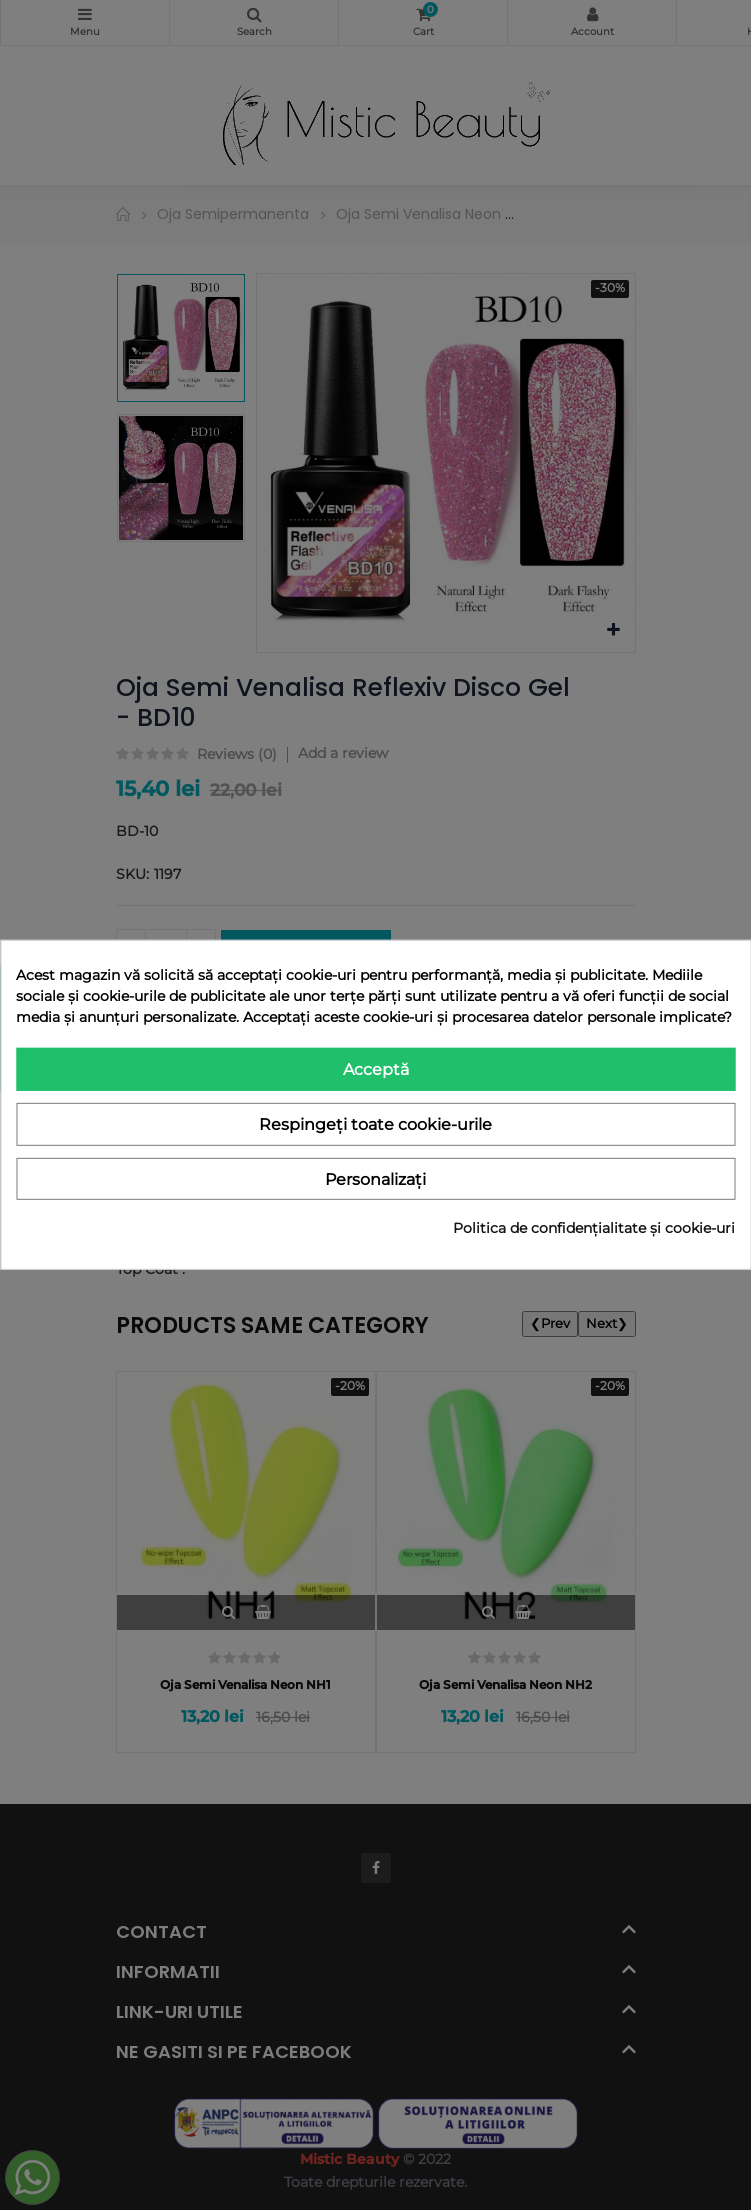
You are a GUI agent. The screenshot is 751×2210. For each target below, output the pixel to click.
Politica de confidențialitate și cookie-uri (594, 1228)
